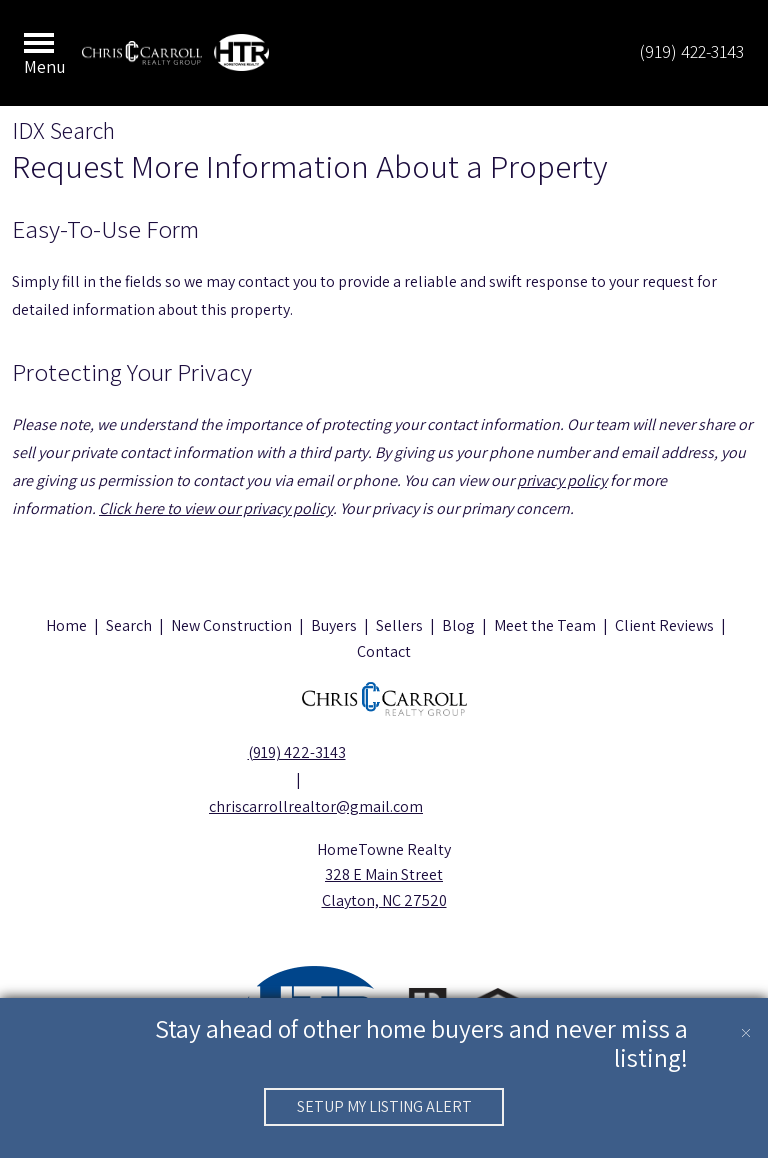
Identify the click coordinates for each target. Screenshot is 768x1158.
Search (129, 625)
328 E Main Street (384, 874)
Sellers (399, 625)
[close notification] (746, 1020)
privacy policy (562, 480)
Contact (384, 651)
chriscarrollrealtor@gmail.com (296, 806)
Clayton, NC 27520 (384, 900)
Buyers (334, 625)
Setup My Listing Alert (384, 1106)
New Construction (231, 625)
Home (66, 625)
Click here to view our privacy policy (216, 508)
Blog (458, 625)
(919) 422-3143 (691, 51)
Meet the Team (545, 625)
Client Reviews (664, 625)
